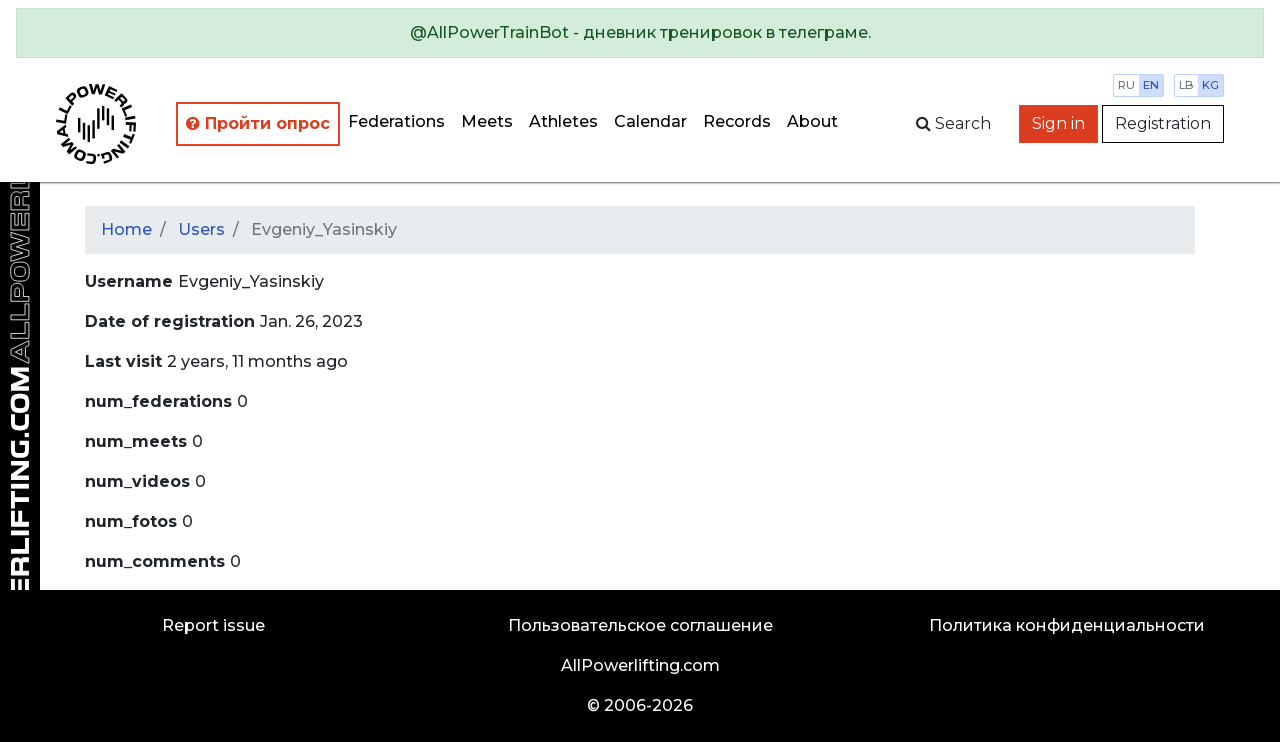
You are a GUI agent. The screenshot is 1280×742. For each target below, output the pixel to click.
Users (201, 229)
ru (1126, 85)
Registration (1163, 123)
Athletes (563, 121)
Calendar (650, 121)
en (1151, 85)
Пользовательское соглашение (640, 625)
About (812, 121)
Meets (487, 121)
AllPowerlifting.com (640, 665)
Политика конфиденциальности (1067, 625)
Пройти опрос (258, 123)
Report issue (213, 625)
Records (737, 121)
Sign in (1058, 123)
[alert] (640, 33)
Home (126, 229)
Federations (396, 121)
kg (1210, 85)
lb (1186, 85)
